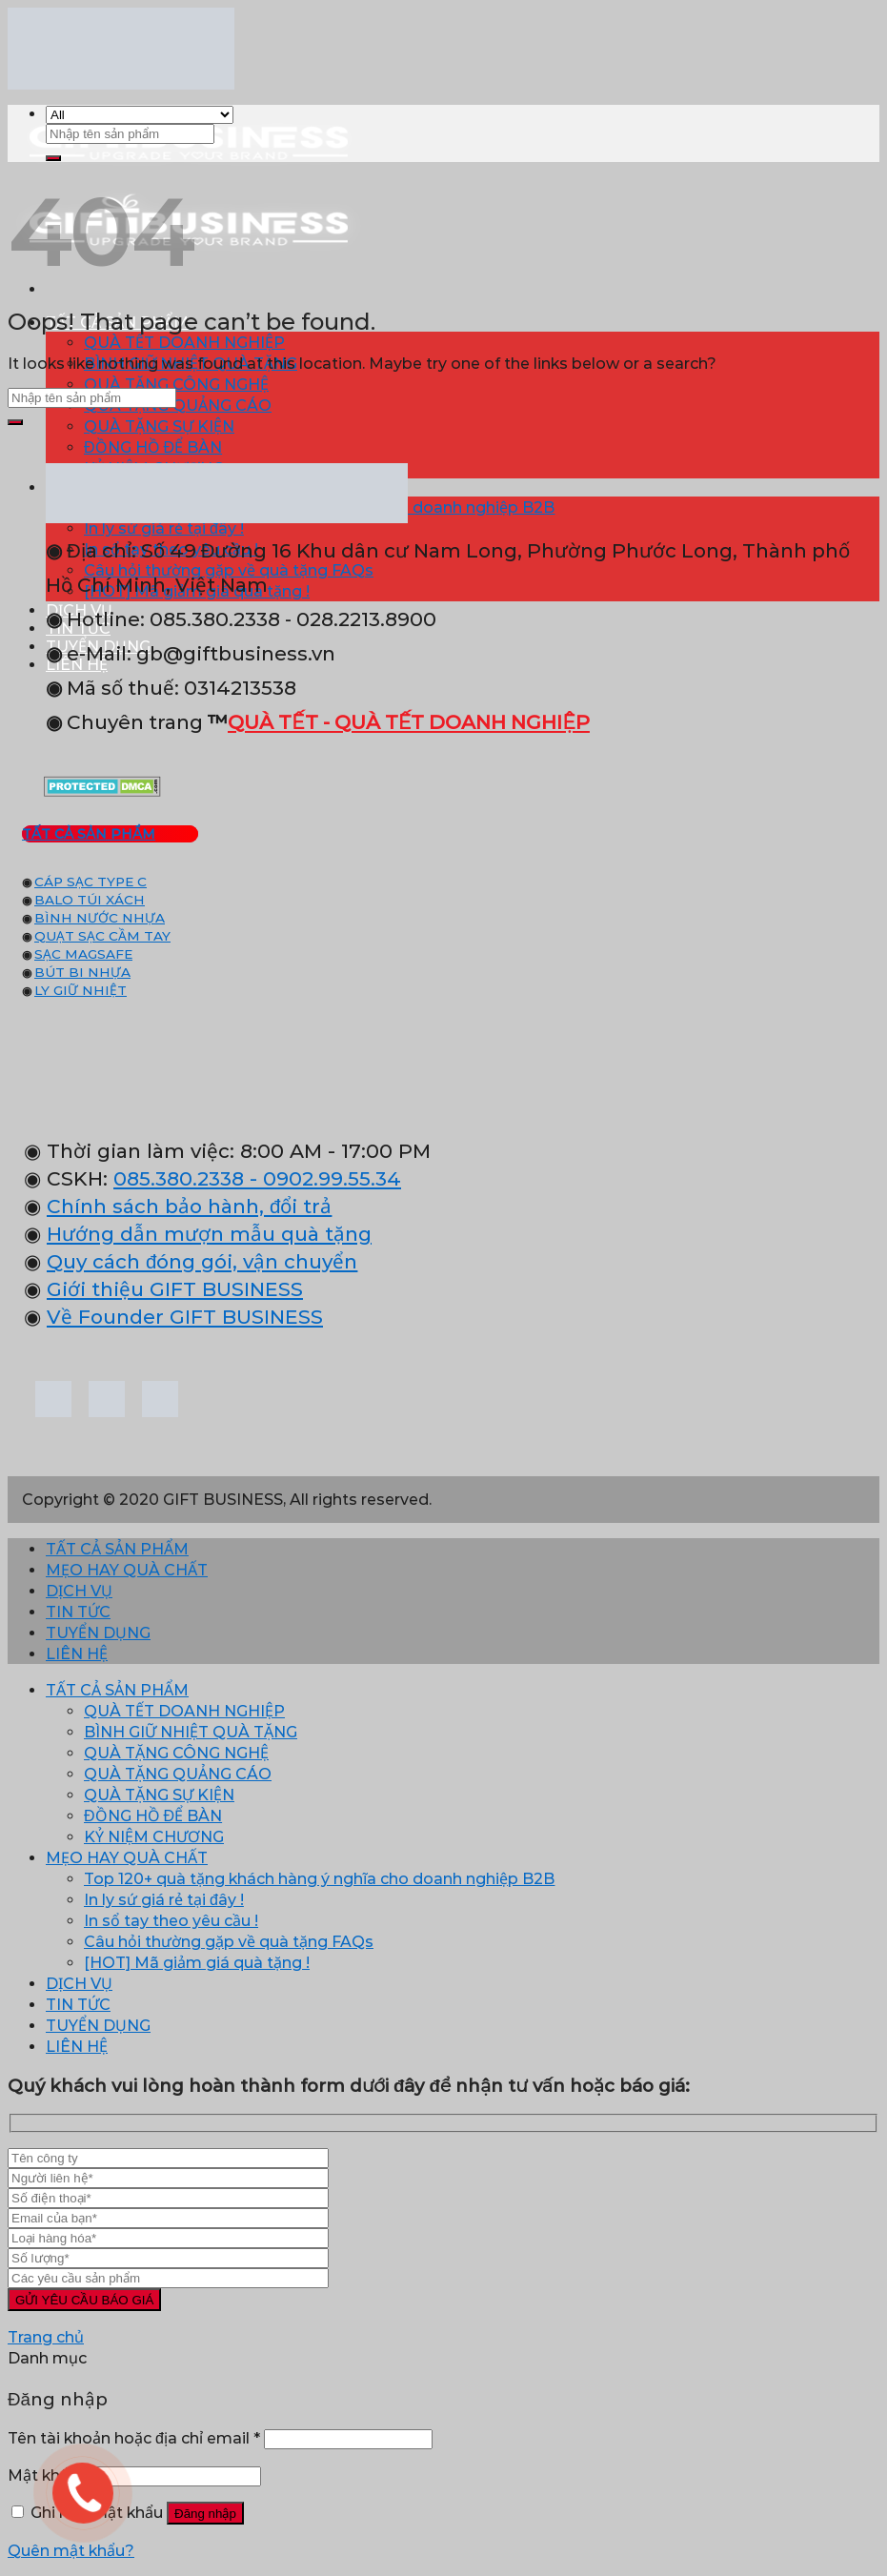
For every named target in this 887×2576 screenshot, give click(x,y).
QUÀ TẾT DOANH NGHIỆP (184, 343)
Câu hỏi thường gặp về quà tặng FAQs (228, 1942)
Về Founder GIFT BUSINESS (185, 1317)
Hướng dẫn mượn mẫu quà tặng (209, 1234)
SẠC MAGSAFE (83, 954)
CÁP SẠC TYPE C (90, 881)
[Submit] (53, 158)
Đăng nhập (205, 2513)
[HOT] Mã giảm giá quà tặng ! (197, 1963)
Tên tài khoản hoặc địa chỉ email (134, 2438)
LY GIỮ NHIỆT (80, 990)
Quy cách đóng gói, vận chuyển (202, 1261)
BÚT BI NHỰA (82, 972)
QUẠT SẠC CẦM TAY (102, 935)
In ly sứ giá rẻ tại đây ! (164, 1900)
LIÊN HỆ (77, 1654)
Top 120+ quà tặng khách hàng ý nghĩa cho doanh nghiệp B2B (319, 1879)
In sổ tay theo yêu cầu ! (171, 1921)
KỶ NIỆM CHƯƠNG (154, 1837)
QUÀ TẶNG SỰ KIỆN (159, 426)
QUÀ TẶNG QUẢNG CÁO (178, 405)
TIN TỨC (78, 1612)
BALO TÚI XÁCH (89, 899)
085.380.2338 (178, 1178)
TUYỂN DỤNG (98, 1633)
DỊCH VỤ (79, 1591)
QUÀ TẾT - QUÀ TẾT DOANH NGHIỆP (409, 722)
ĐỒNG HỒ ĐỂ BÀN (153, 447)
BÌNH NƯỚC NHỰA (99, 917)
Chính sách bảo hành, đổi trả (189, 1206)
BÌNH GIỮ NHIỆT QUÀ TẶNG (190, 1732)
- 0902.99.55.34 (322, 1178)
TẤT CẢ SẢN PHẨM (117, 1549)
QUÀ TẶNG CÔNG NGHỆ (176, 384)
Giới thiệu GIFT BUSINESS (175, 1289)
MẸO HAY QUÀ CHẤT (127, 1570)
